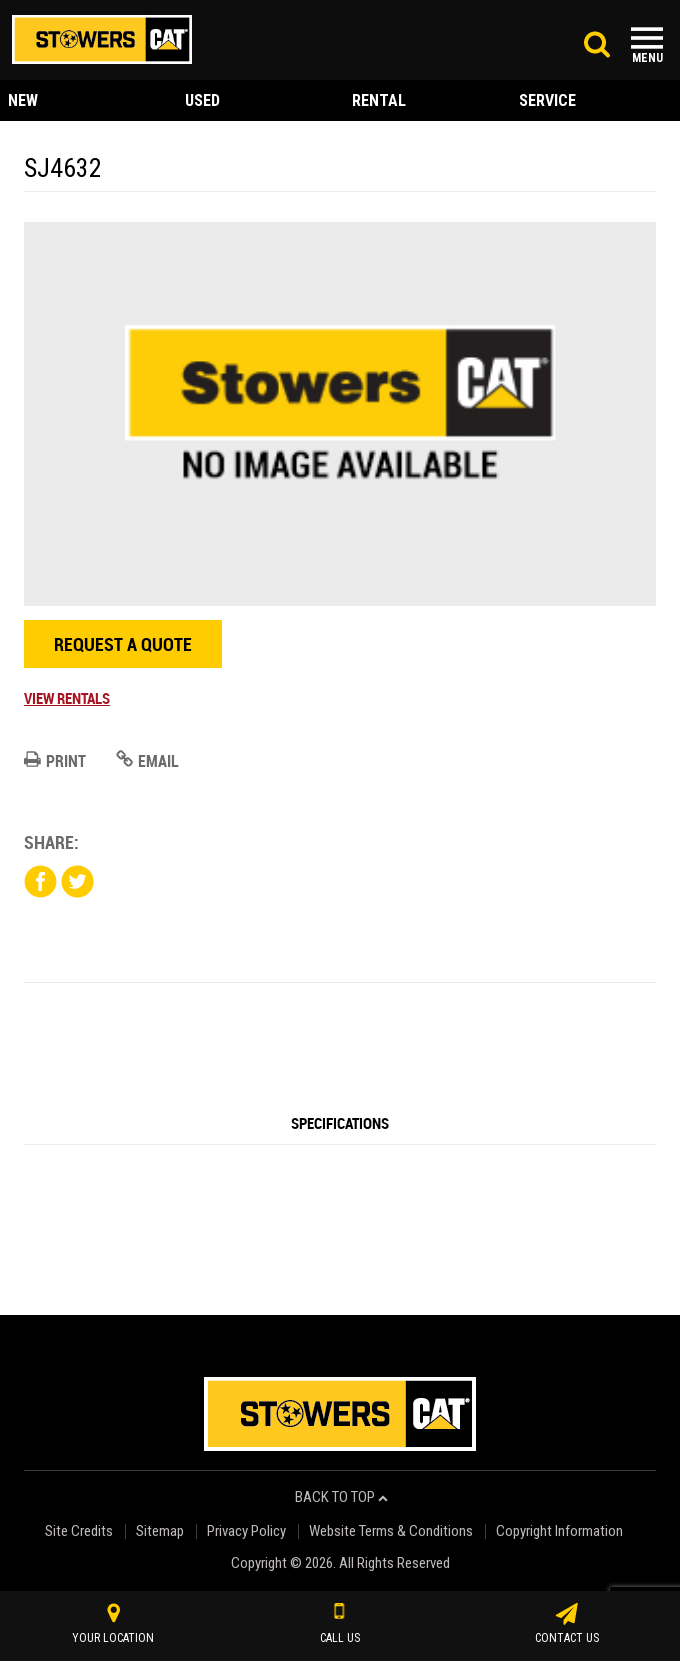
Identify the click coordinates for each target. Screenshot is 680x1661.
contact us (567, 1624)
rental (379, 100)
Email (147, 761)
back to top (341, 1497)
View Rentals (67, 698)
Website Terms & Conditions (391, 1531)
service (547, 100)
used (202, 100)
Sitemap (160, 1531)
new (23, 100)
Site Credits (79, 1531)
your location (113, 1624)
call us (340, 1624)
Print (55, 761)
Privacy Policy (246, 1531)
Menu (647, 58)
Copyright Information (559, 1531)
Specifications (340, 1123)
